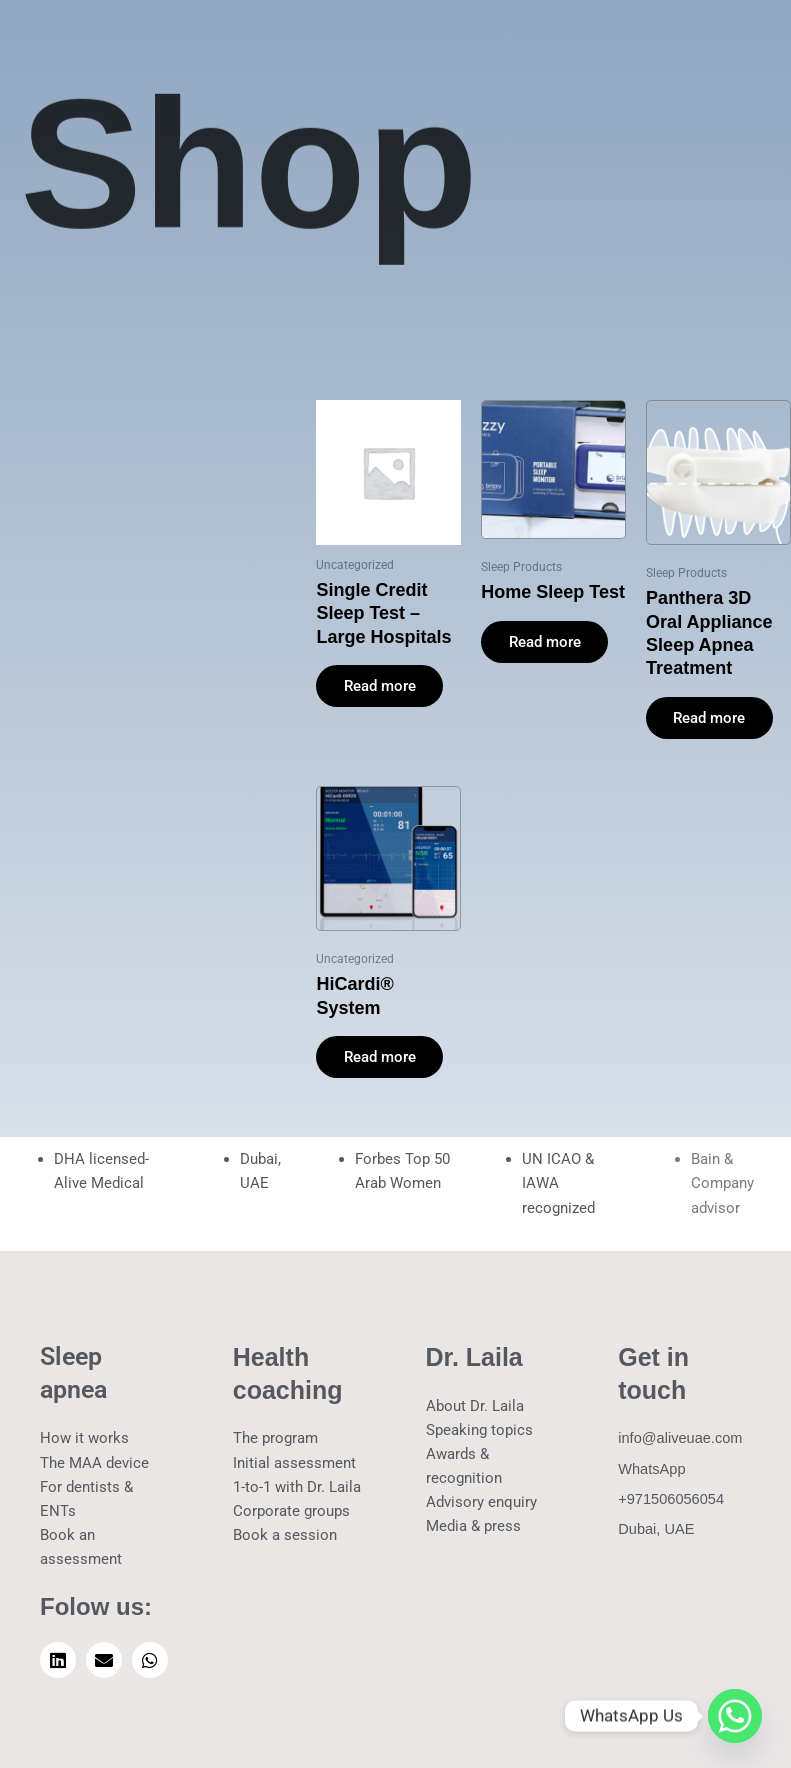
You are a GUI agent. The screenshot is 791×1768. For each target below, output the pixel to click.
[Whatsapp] (735, 1716)
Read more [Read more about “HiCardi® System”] (380, 1058)
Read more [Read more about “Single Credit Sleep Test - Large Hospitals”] (380, 686)
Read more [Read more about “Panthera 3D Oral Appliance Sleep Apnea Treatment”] (710, 718)
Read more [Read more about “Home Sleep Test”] (545, 642)
